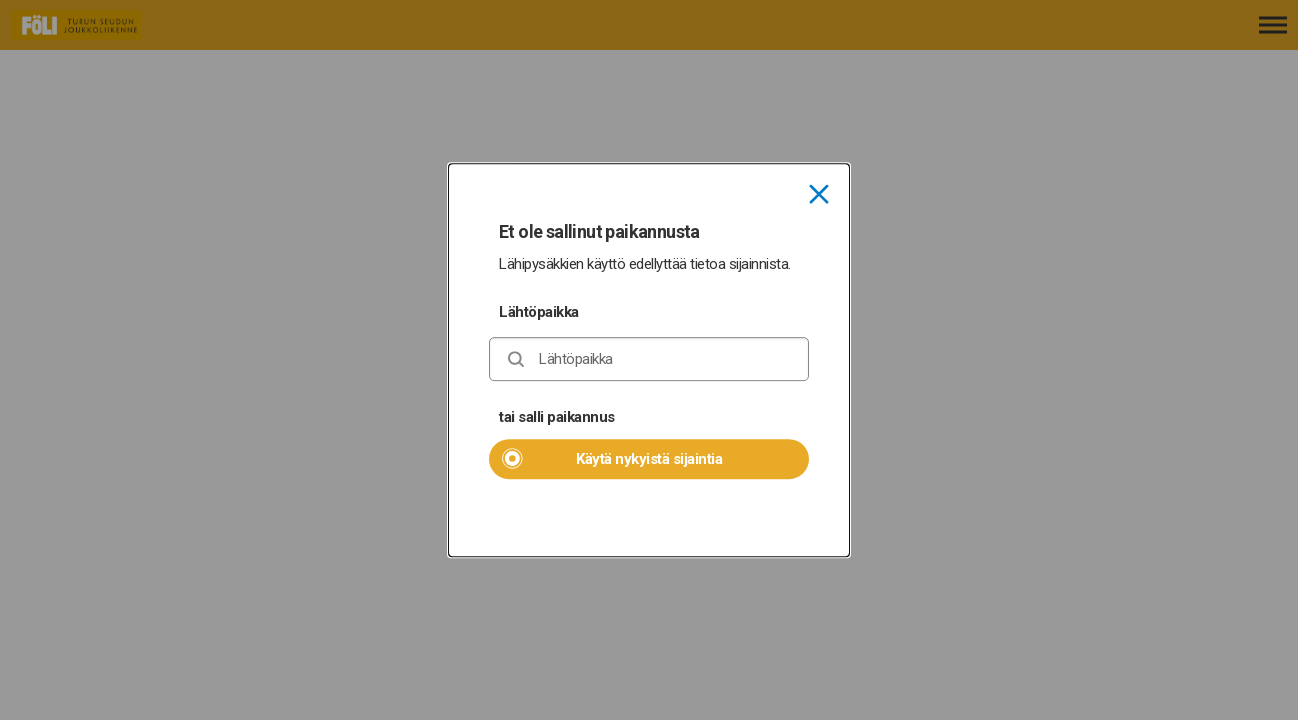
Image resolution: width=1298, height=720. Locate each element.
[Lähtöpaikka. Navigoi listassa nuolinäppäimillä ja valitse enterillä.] (649, 359)
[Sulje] (819, 196)
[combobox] (649, 359)
